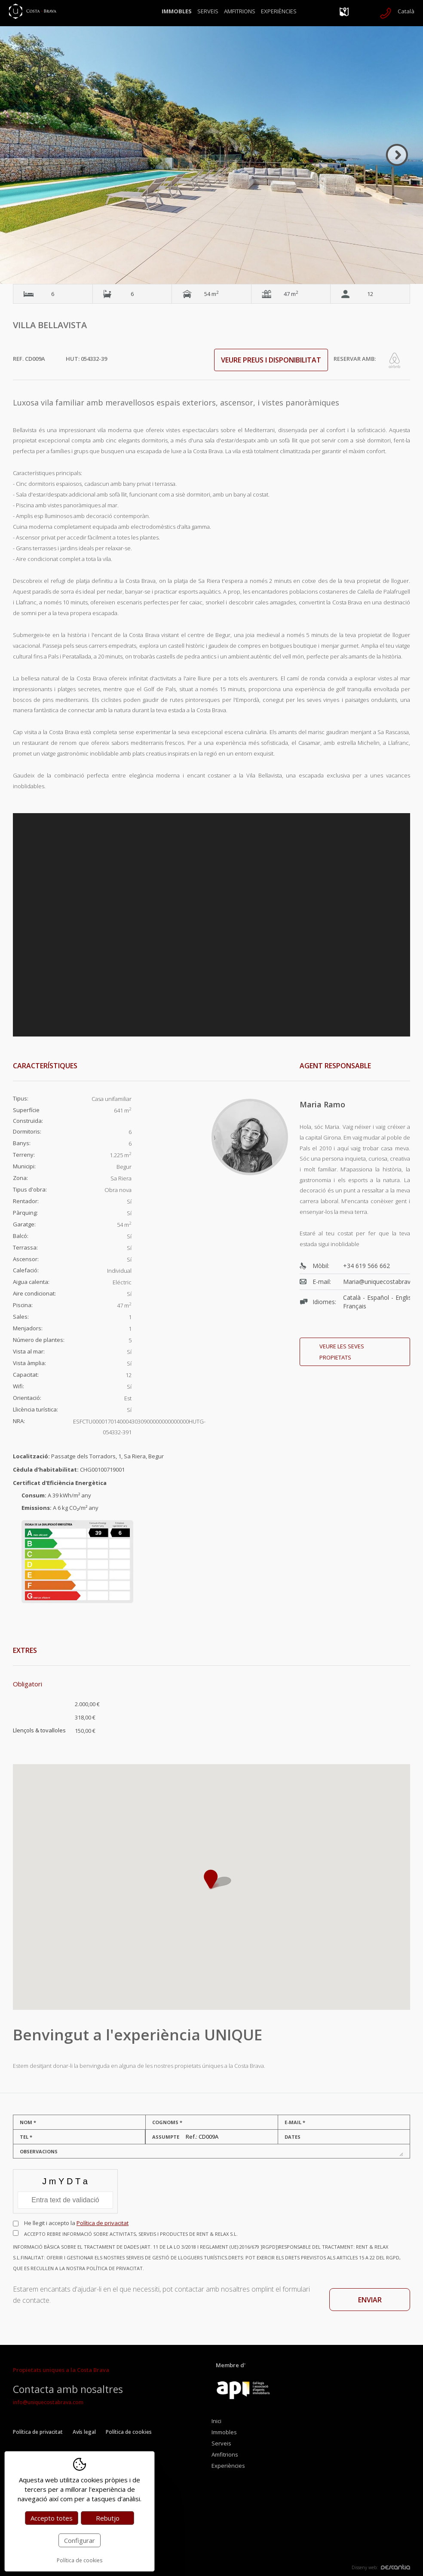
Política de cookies (129, 2432)
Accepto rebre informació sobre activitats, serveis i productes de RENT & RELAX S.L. (211, 2252)
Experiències (279, 11)
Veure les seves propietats (341, 1351)
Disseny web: (381, 2567)
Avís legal (84, 2432)
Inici (216, 2421)
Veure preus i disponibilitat (271, 360)
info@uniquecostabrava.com (48, 2402)
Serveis (207, 11)
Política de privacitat (103, 2223)
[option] (211, 155)
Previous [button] (26, 155)
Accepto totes (52, 2518)
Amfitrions (239, 11)
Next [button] (397, 155)
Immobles (177, 11)
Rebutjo (108, 2518)
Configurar (79, 2540)
